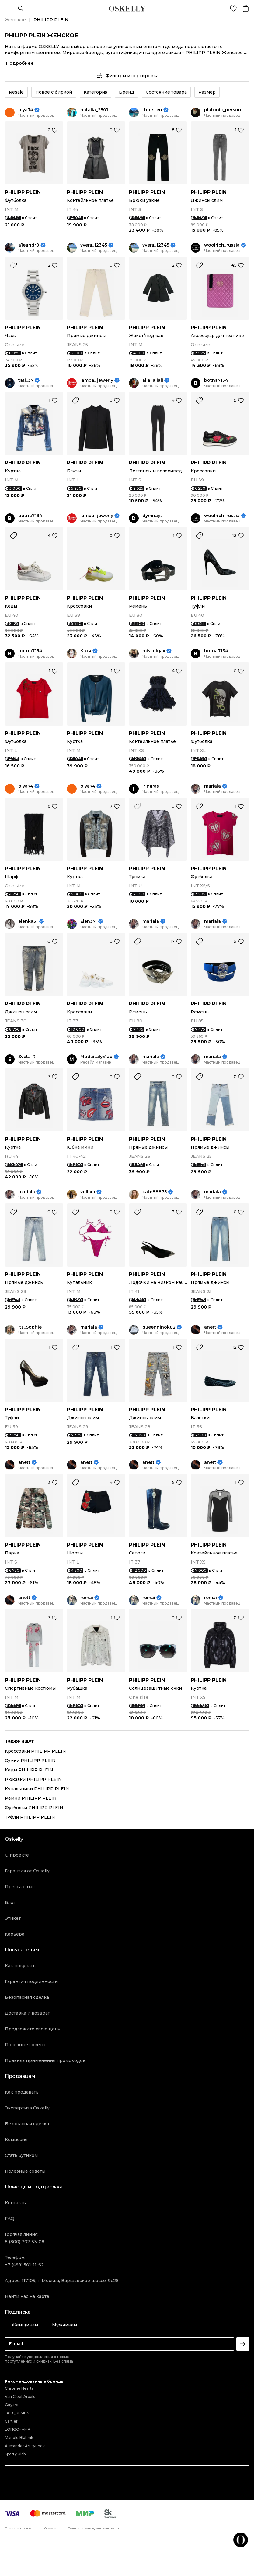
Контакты (15, 2202)
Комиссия (16, 2139)
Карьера (14, 1934)
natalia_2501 (94, 109)
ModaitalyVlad (96, 1056)
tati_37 (25, 380)
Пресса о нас (20, 1886)
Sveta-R (27, 1056)
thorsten (152, 109)
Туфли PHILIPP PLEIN (30, 1817)
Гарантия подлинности (31, 1981)
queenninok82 (159, 1327)
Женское (15, 19)
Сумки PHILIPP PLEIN (30, 1760)
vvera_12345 (93, 245)
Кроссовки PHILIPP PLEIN (35, 1751)
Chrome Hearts (19, 2388)
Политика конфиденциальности (93, 2528)
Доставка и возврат (27, 2013)
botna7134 (216, 380)
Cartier (11, 2421)
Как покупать (20, 1965)
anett (210, 1327)
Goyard (12, 2404)
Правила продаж (19, 2528)
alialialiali (152, 380)
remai (86, 1597)
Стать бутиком (21, 2155)
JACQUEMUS (17, 2413)
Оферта (50, 2528)
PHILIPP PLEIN (23, 192)
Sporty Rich (15, 2454)
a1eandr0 (28, 245)
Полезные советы (25, 2044)
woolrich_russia (222, 245)
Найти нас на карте (27, 2296)
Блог (10, 1902)
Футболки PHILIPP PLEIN (34, 1807)
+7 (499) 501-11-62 (24, 2264)
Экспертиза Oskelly (27, 2108)
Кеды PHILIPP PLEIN (29, 1770)
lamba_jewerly (96, 380)
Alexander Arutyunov (25, 2445)
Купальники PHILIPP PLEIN (37, 1788)
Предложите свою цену (32, 2029)
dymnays (152, 515)
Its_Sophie (30, 1327)
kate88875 (154, 1192)
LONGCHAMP (17, 2429)
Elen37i (88, 921)
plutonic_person (222, 109)
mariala (212, 786)
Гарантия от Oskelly (27, 1871)
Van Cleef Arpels (20, 2396)
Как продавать (22, 2092)
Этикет (13, 1918)
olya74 (25, 109)
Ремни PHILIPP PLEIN (31, 1798)
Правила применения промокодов (45, 2060)
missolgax (153, 650)
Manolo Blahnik (19, 2437)
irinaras (150, 786)
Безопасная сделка (27, 1997)
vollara (87, 1192)
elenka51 (28, 921)
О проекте (17, 1855)
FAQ (9, 2218)
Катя (85, 650)
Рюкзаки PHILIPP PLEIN (33, 1779)
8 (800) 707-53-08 (24, 2241)
